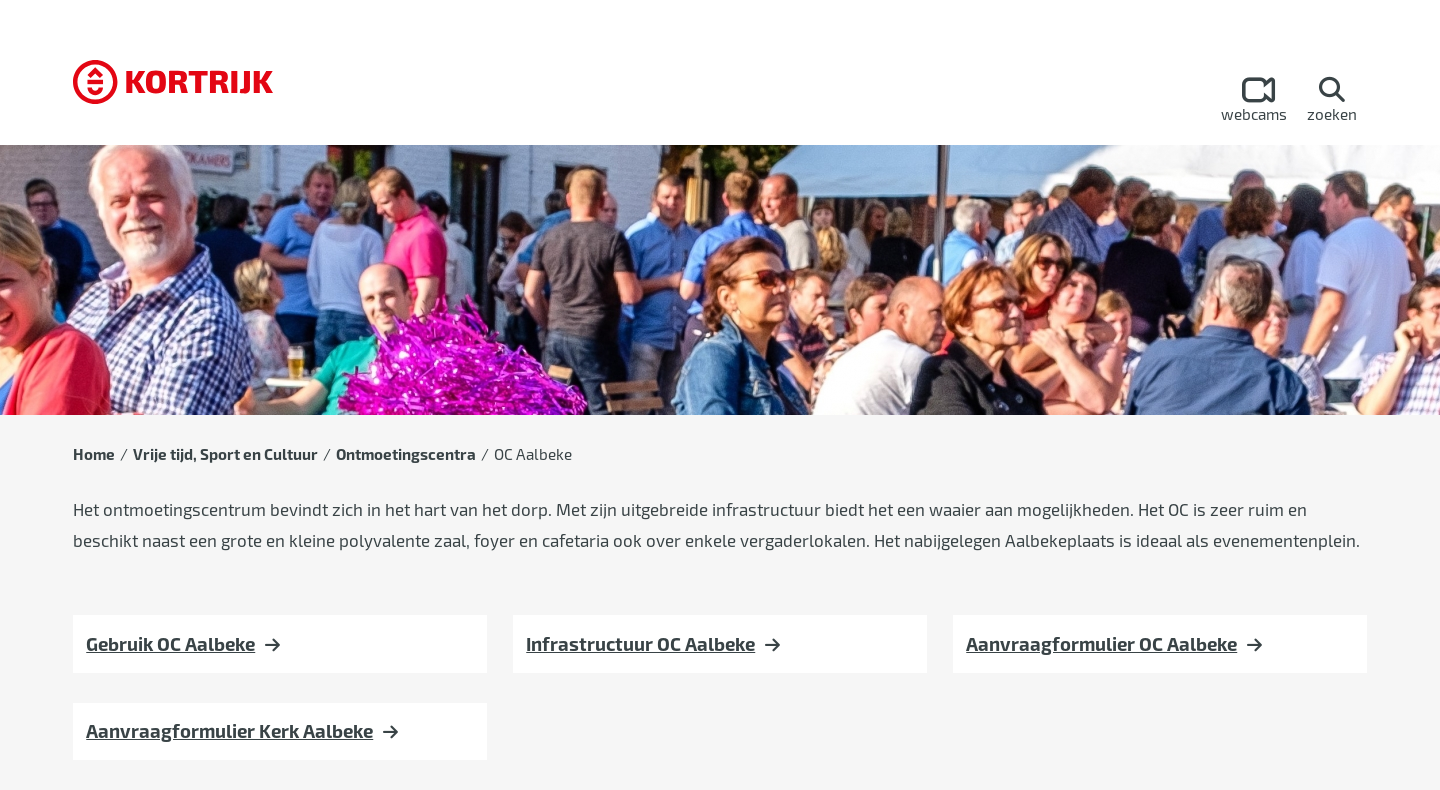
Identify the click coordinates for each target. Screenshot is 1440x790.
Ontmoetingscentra (406, 454)
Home (94, 454)
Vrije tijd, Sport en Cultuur (225, 454)
